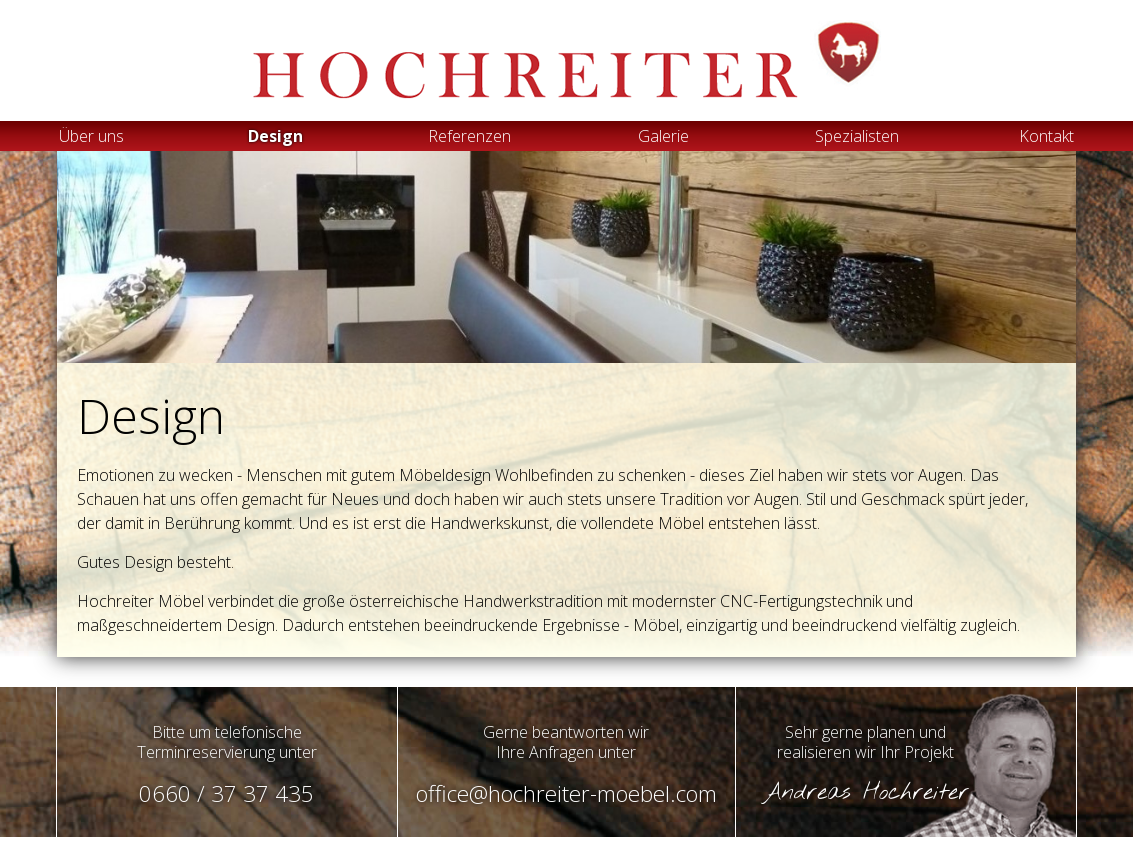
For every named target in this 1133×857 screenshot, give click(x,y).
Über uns (91, 136)
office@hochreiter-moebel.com (566, 793)
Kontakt (1046, 136)
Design (275, 136)
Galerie (663, 136)
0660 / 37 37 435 (226, 793)
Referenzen (469, 136)
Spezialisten (857, 136)
